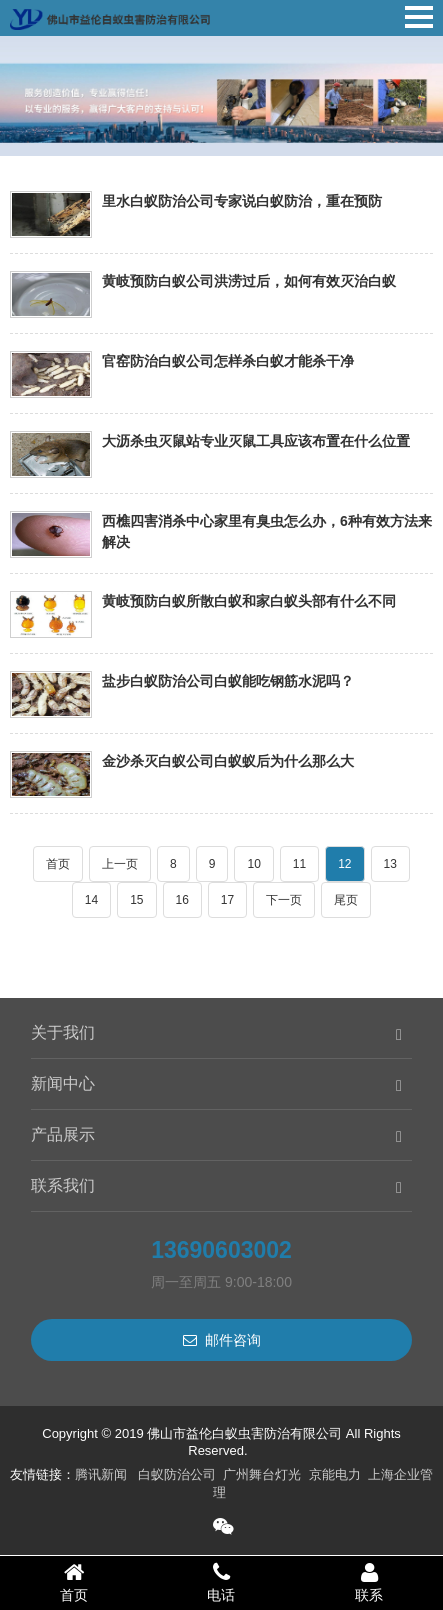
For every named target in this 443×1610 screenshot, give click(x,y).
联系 (369, 1582)
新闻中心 (63, 1083)
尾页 (346, 900)
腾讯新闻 (101, 1474)
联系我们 (63, 1185)
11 (299, 864)
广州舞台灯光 (262, 1474)
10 (253, 864)
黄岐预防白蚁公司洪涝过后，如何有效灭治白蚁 (249, 281)
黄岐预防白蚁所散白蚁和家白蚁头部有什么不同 (249, 601)
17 (227, 900)
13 (390, 864)
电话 (222, 1582)
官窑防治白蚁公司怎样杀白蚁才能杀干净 (228, 361)
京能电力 (335, 1474)
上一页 (120, 864)
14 (91, 900)
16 (182, 900)
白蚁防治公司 (177, 1474)
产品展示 (63, 1134)
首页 (58, 864)
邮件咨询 (222, 1340)
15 (136, 900)
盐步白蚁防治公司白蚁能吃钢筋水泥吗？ (228, 681)
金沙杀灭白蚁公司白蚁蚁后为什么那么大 (228, 761)
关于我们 (63, 1032)
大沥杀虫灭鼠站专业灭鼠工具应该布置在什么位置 (256, 441)
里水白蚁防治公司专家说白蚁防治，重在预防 (242, 201)
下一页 (284, 900)
